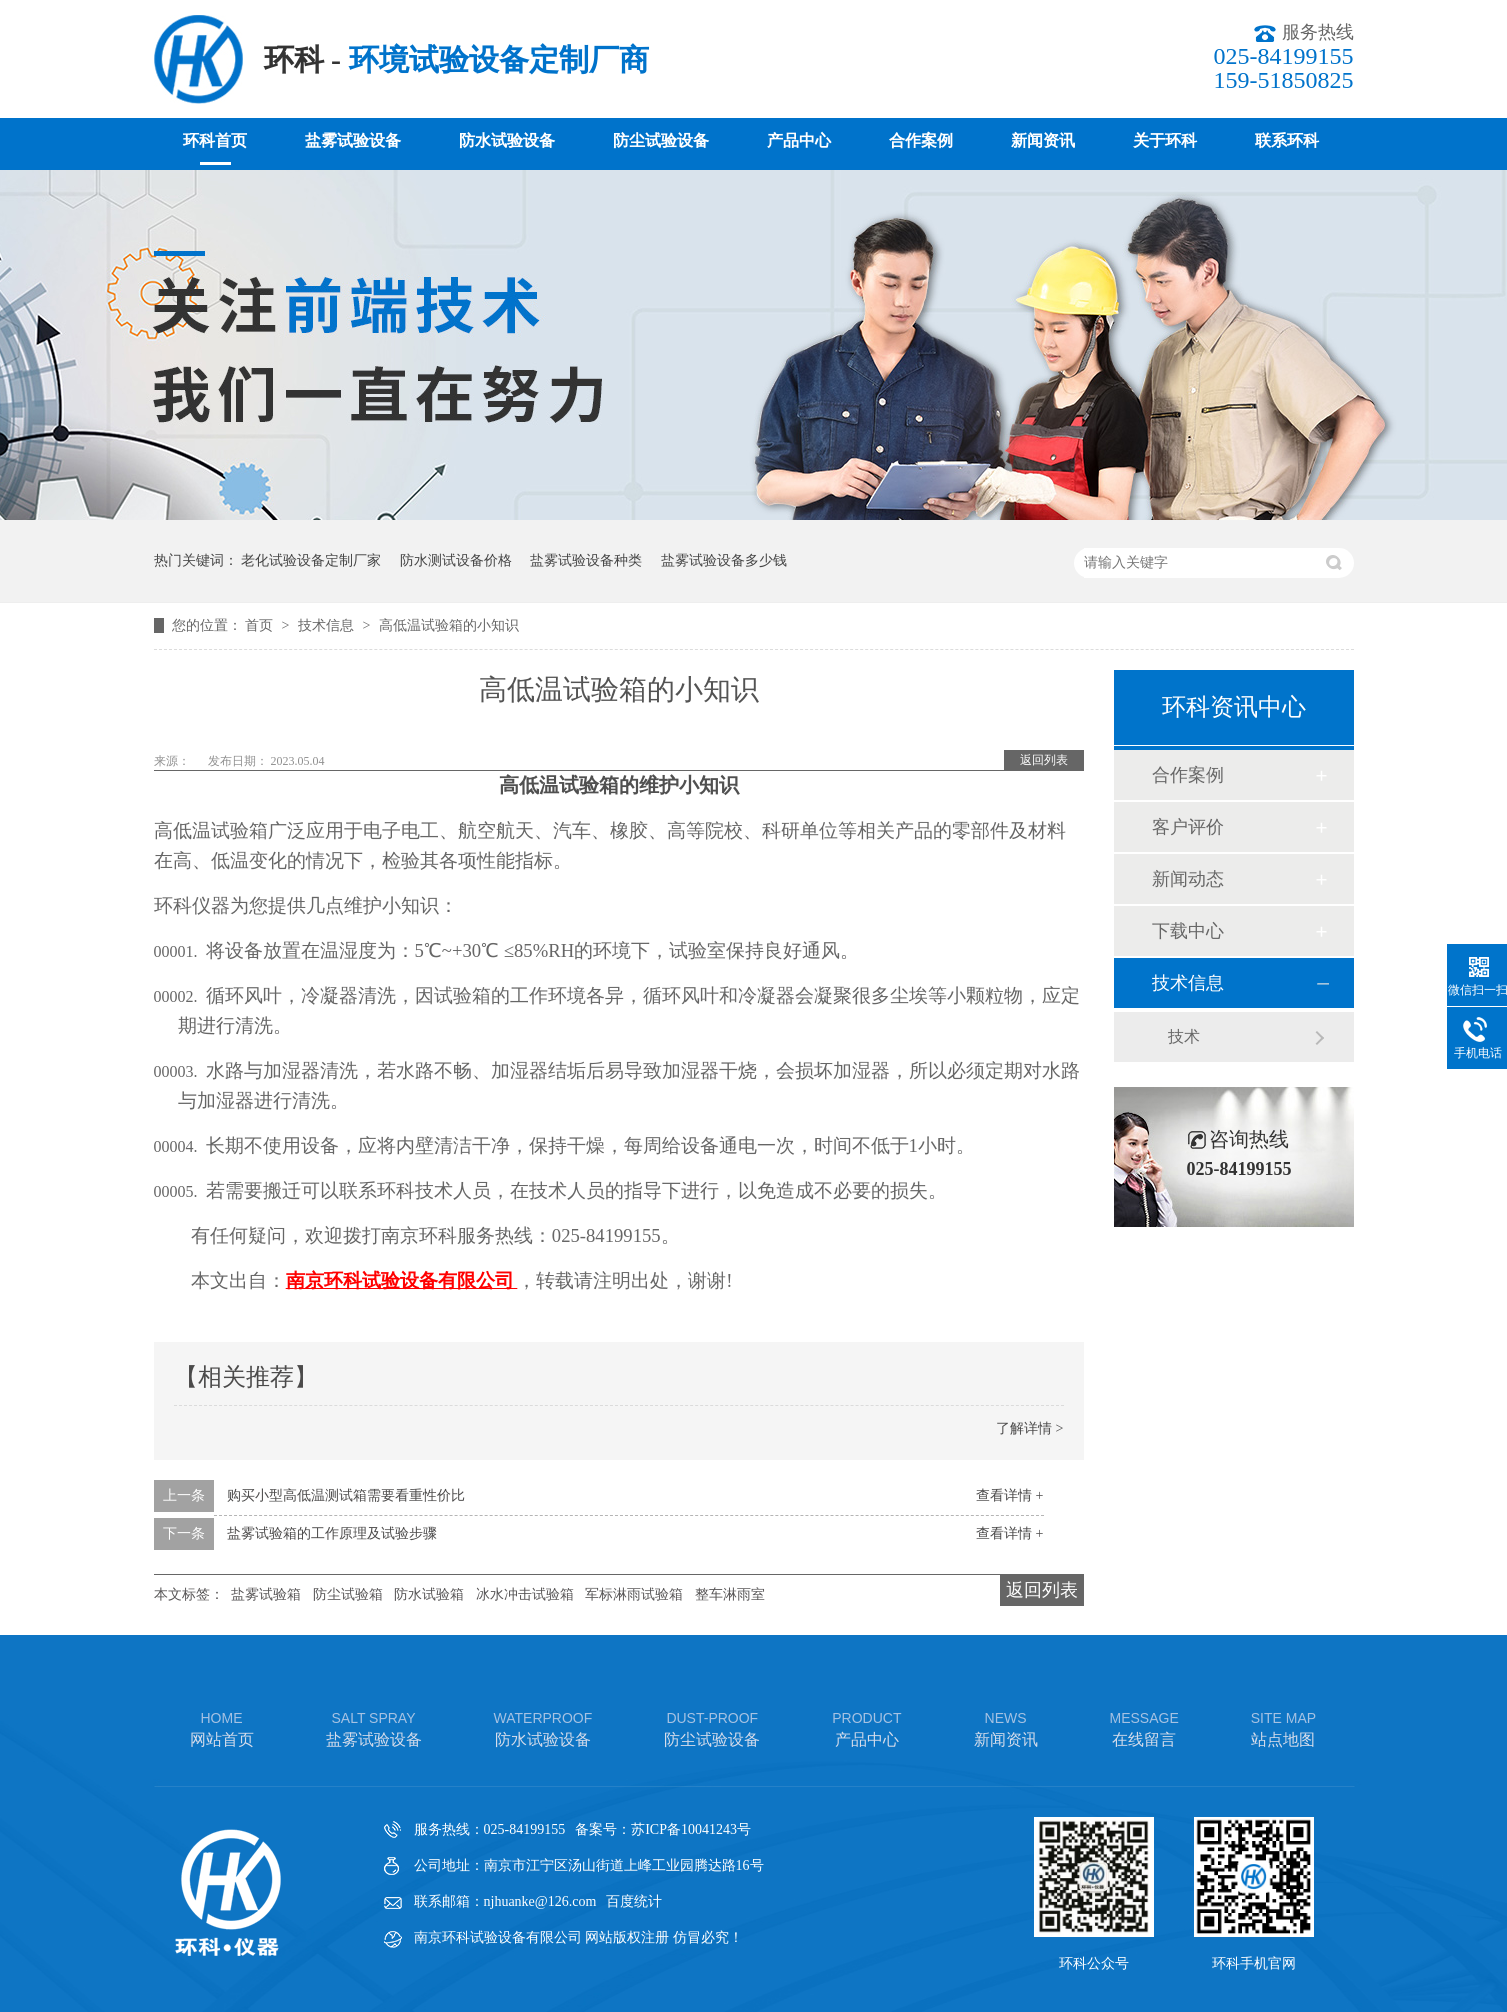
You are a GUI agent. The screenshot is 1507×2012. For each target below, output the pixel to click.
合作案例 (921, 140)
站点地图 (1283, 1727)
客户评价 (1188, 827)
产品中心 (799, 140)
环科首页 (215, 140)
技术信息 (328, 625)
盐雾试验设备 (353, 140)
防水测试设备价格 (456, 560)
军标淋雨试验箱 (634, 1594)
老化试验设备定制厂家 (311, 560)
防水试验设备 (507, 140)
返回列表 (1044, 760)
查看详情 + (1009, 1495)
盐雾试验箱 (266, 1594)
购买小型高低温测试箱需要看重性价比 (346, 1495)
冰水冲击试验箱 (525, 1594)
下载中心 (1188, 931)
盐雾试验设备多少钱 (724, 560)
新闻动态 (1188, 879)
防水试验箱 (429, 1594)
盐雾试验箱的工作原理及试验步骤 (332, 1533)
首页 (261, 625)
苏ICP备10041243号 (691, 1829)
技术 (1184, 1036)
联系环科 (1287, 140)
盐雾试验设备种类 (586, 560)
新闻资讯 (1043, 140)
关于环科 (1165, 140)
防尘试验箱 (348, 1594)
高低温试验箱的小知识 (449, 625)
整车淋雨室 (730, 1594)
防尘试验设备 (661, 140)
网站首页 (222, 1727)
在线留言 (1144, 1727)
